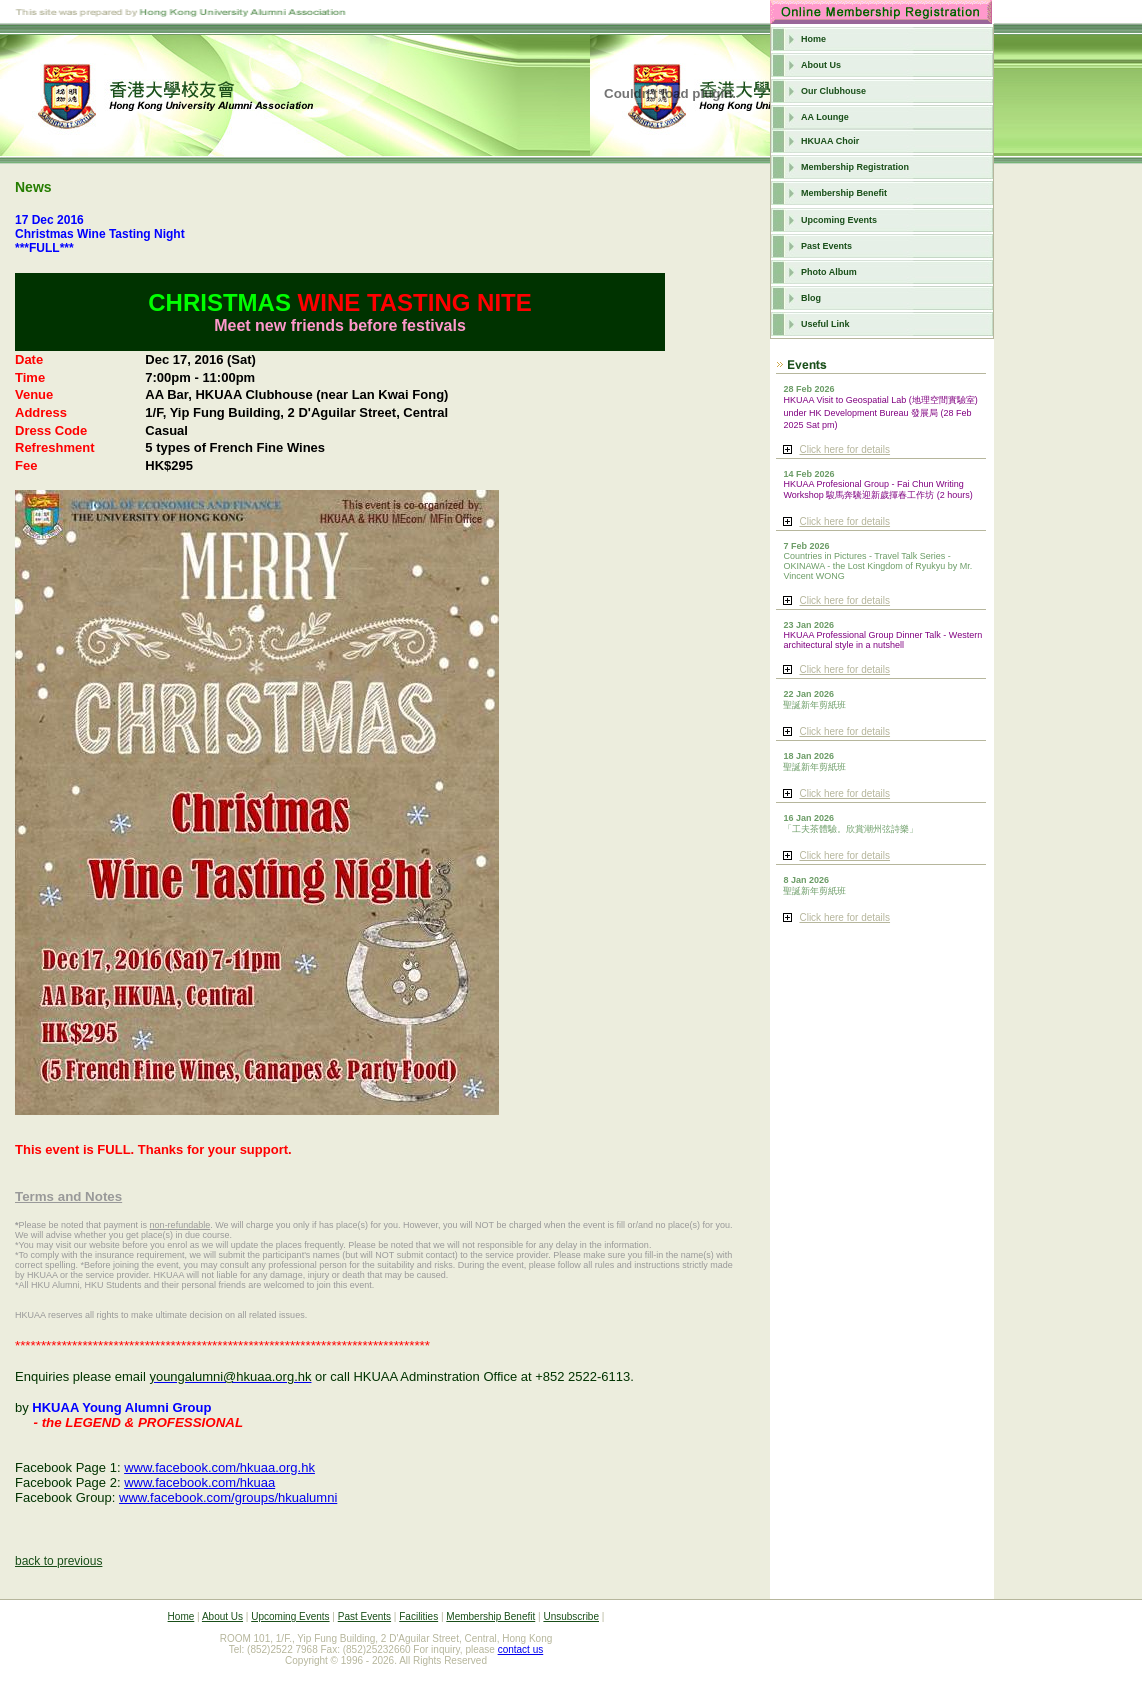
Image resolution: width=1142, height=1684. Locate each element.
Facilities (418, 1616)
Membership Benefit (844, 193)
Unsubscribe (571, 1616)
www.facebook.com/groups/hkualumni (228, 1497)
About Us (821, 65)
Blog (811, 298)
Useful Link (825, 324)
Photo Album (829, 272)
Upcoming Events (839, 220)
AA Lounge (825, 117)
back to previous (58, 1561)
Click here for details (844, 449)
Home (813, 39)
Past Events (826, 246)
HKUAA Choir (830, 141)
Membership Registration (855, 167)
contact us (521, 1649)
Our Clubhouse (833, 91)
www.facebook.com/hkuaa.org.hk (219, 1467)
